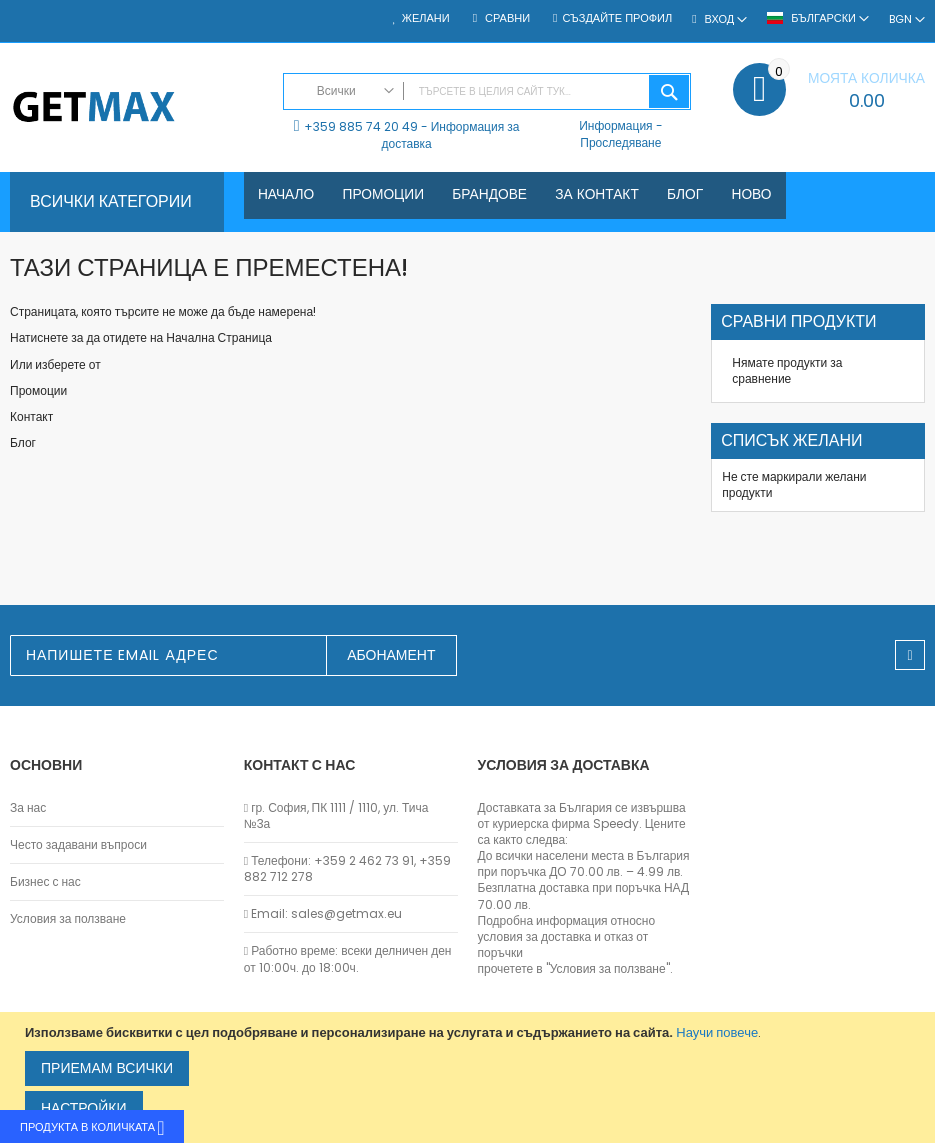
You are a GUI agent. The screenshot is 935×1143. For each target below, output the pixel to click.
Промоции (38, 390)
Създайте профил (617, 18)
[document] (470, 1077)
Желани (426, 18)
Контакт (31, 416)
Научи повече (717, 1032)
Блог (23, 442)
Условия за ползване (68, 919)
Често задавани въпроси (78, 845)
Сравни (506, 18)
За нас (28, 808)
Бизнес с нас (45, 882)
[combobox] (487, 91)
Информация (615, 125)
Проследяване (620, 142)
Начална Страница (219, 337)
